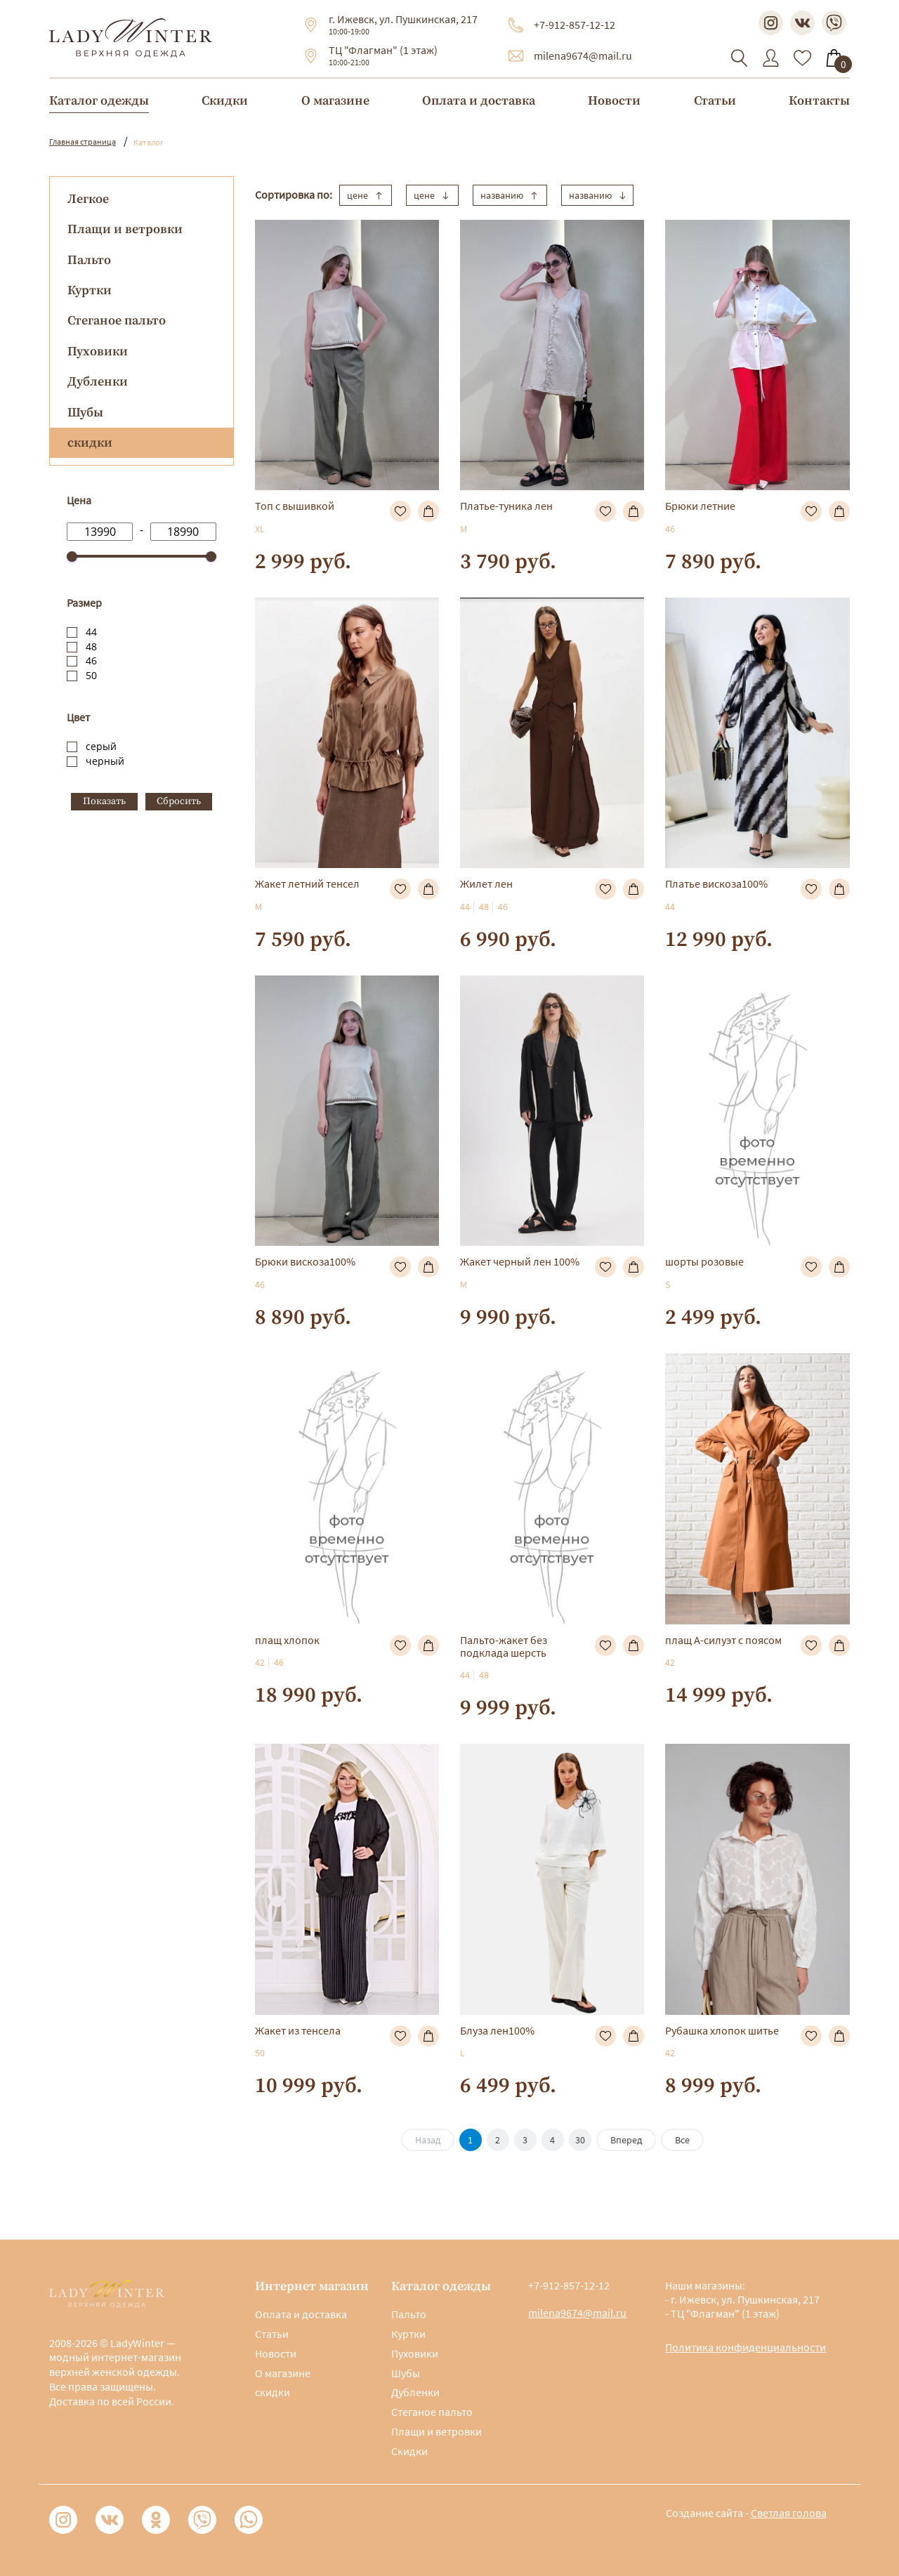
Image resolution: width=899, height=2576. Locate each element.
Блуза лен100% (497, 2030)
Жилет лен (486, 883)
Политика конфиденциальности (745, 2347)
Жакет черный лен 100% (519, 1261)
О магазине (335, 101)
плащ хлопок (287, 1640)
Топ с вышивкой (294, 506)
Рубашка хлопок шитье (722, 2030)
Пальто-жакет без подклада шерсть (503, 1646)
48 (91, 646)
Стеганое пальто (116, 321)
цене (365, 195)
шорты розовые (704, 1261)
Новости (614, 101)
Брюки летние (700, 506)
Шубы (85, 413)
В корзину (428, 511)
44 (91, 631)
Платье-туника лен (506, 506)
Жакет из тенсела (298, 2030)
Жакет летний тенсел (307, 883)
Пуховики (97, 351)
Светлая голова (789, 2513)
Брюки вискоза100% (305, 1261)
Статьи (715, 101)
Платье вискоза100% (716, 883)
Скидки (225, 101)
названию (509, 195)
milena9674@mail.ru (583, 55)
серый (101, 746)
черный (105, 761)
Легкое (88, 199)
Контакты (819, 101)
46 (91, 660)
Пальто (89, 260)
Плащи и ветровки (125, 229)
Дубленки (97, 382)
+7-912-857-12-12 (574, 24)
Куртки (89, 290)
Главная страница (82, 141)
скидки (272, 2392)
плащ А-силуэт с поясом (723, 1640)
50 (91, 675)
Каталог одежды (99, 101)
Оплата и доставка (478, 101)
